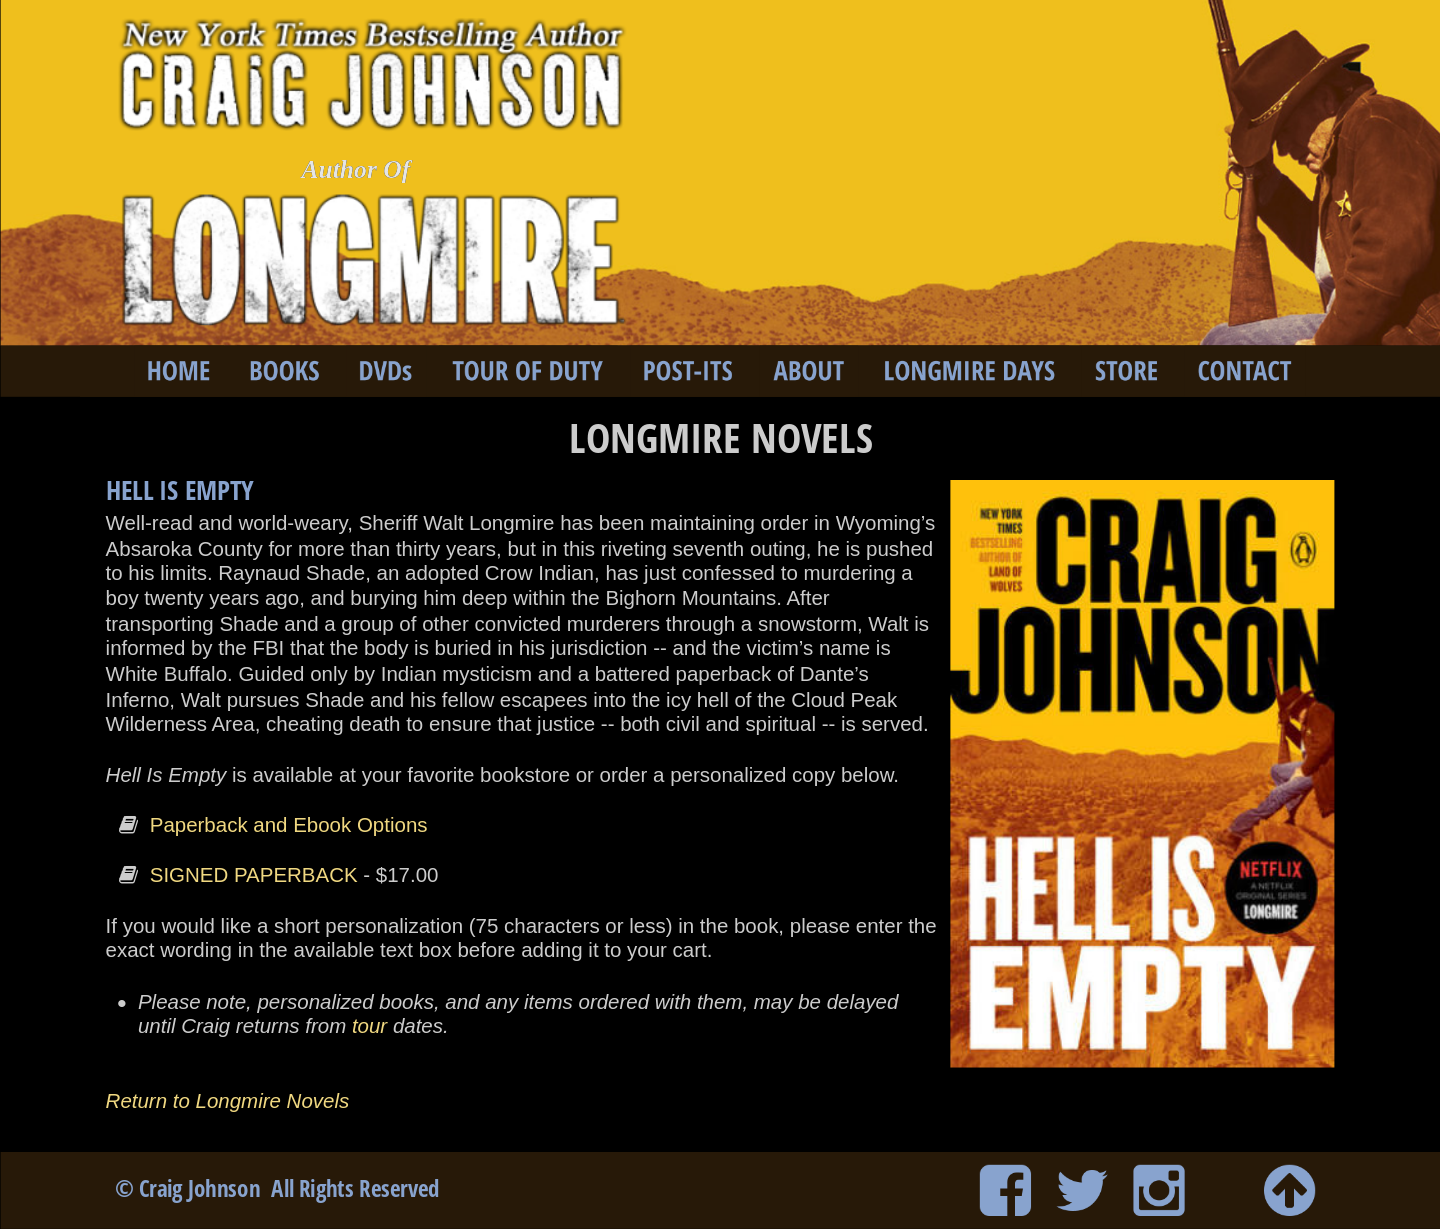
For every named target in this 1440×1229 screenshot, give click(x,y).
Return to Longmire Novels (230, 1102)
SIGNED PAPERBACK (254, 875)
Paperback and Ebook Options (289, 825)
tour (369, 1026)
